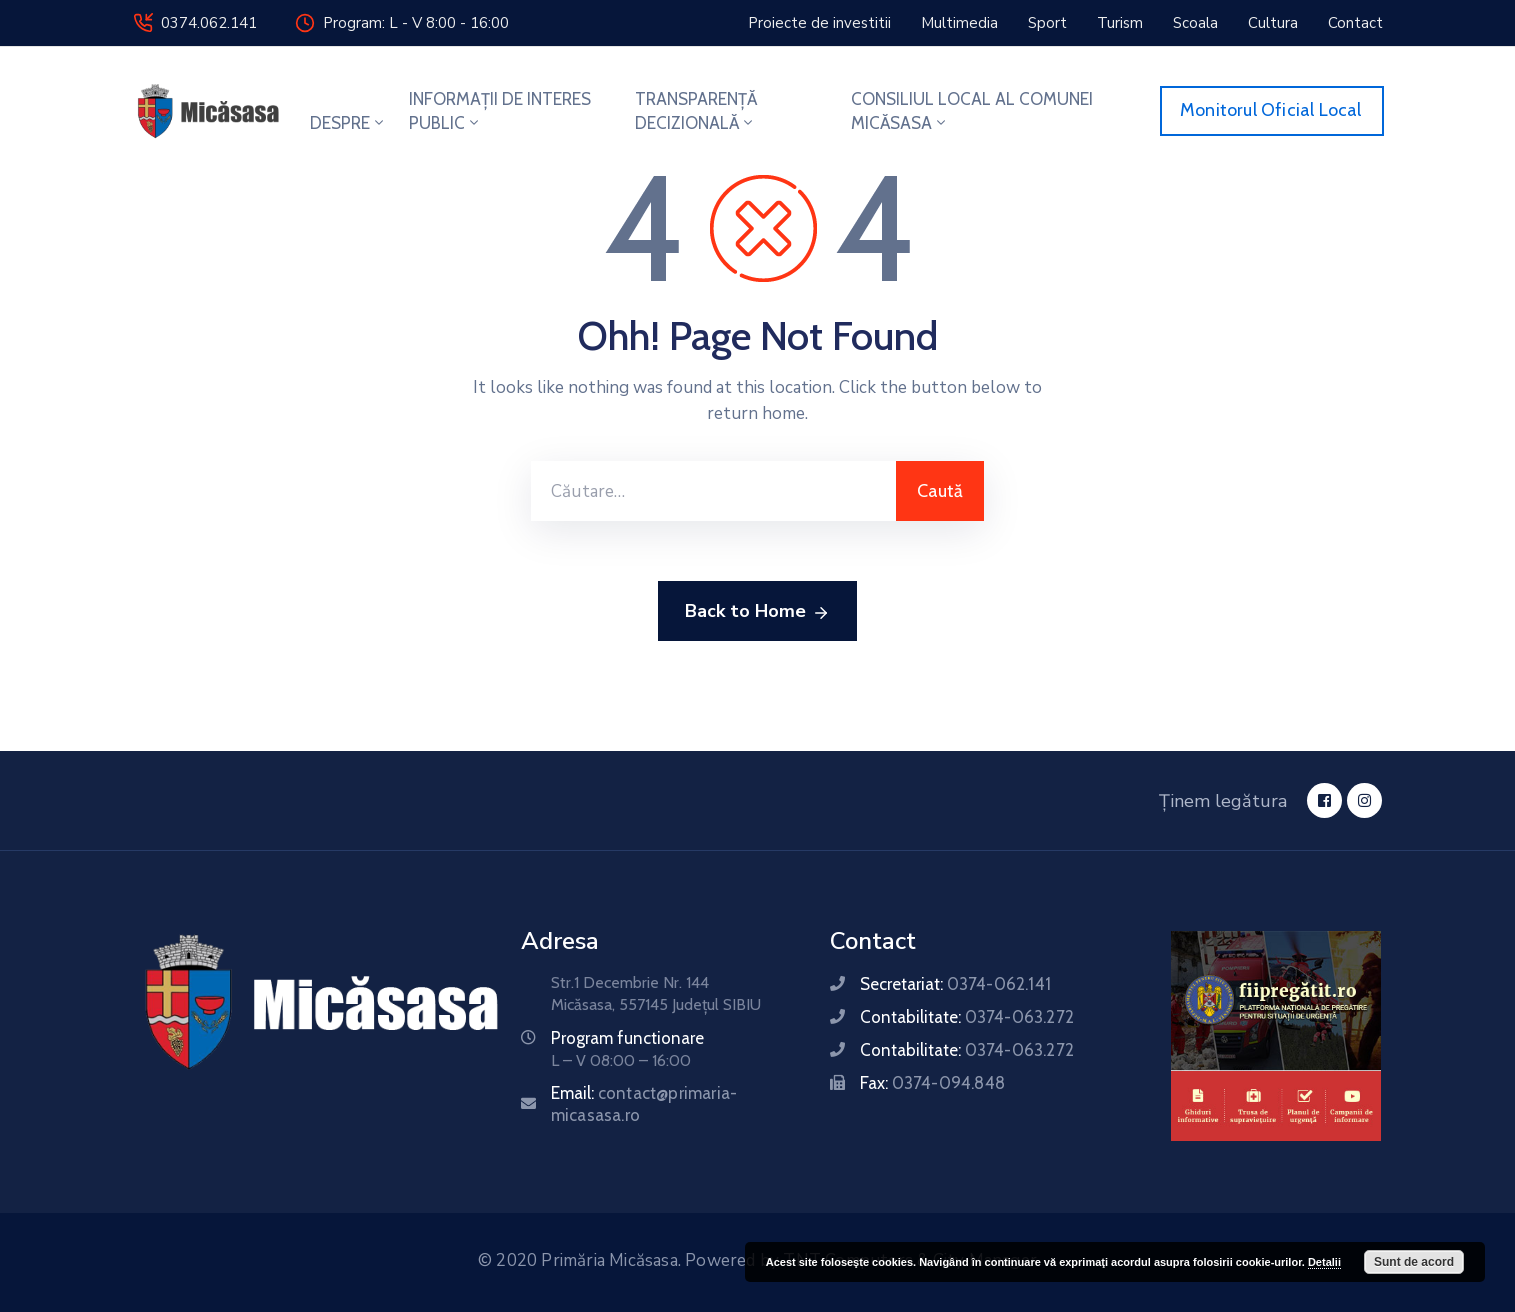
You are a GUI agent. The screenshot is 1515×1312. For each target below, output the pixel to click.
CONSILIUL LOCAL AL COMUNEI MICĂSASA (972, 111)
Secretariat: (955, 984)
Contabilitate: (967, 1017)
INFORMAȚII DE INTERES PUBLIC (500, 111)
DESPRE (348, 123)
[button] (819, 23)
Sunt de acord (1414, 1262)
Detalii (1324, 1262)
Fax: (932, 1083)
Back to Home (757, 612)
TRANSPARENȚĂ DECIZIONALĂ (696, 111)
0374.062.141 (209, 23)
